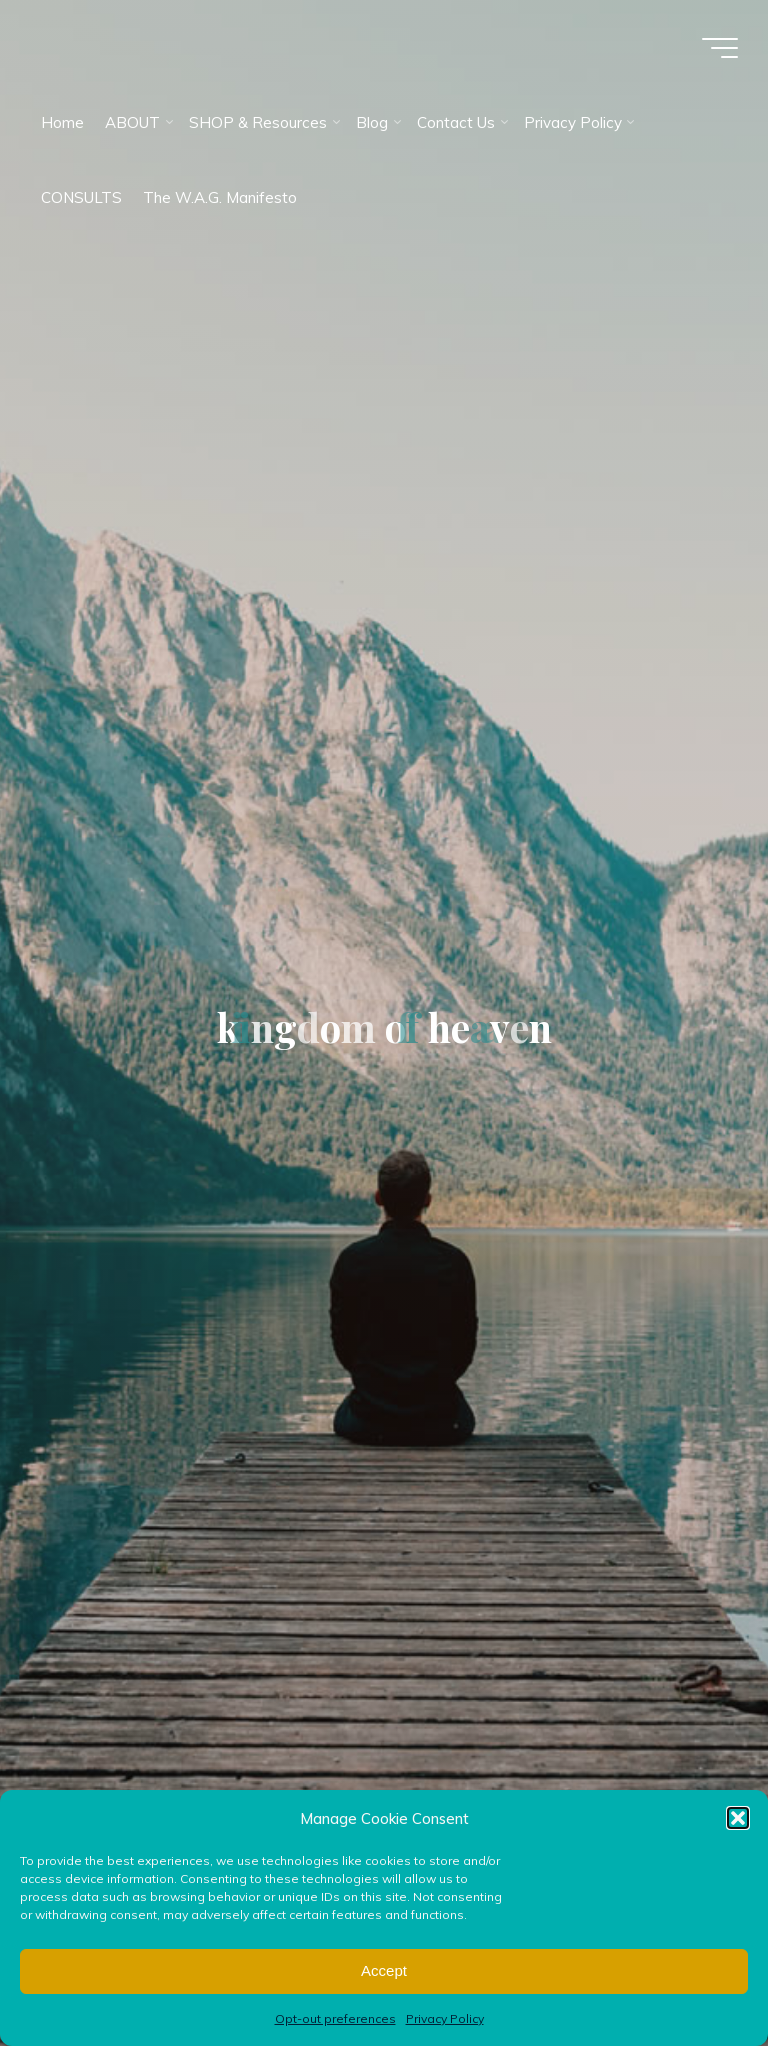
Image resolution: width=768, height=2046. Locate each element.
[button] (738, 1818)
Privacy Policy (445, 2018)
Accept (384, 1970)
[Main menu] (720, 48)
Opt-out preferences (335, 2018)
